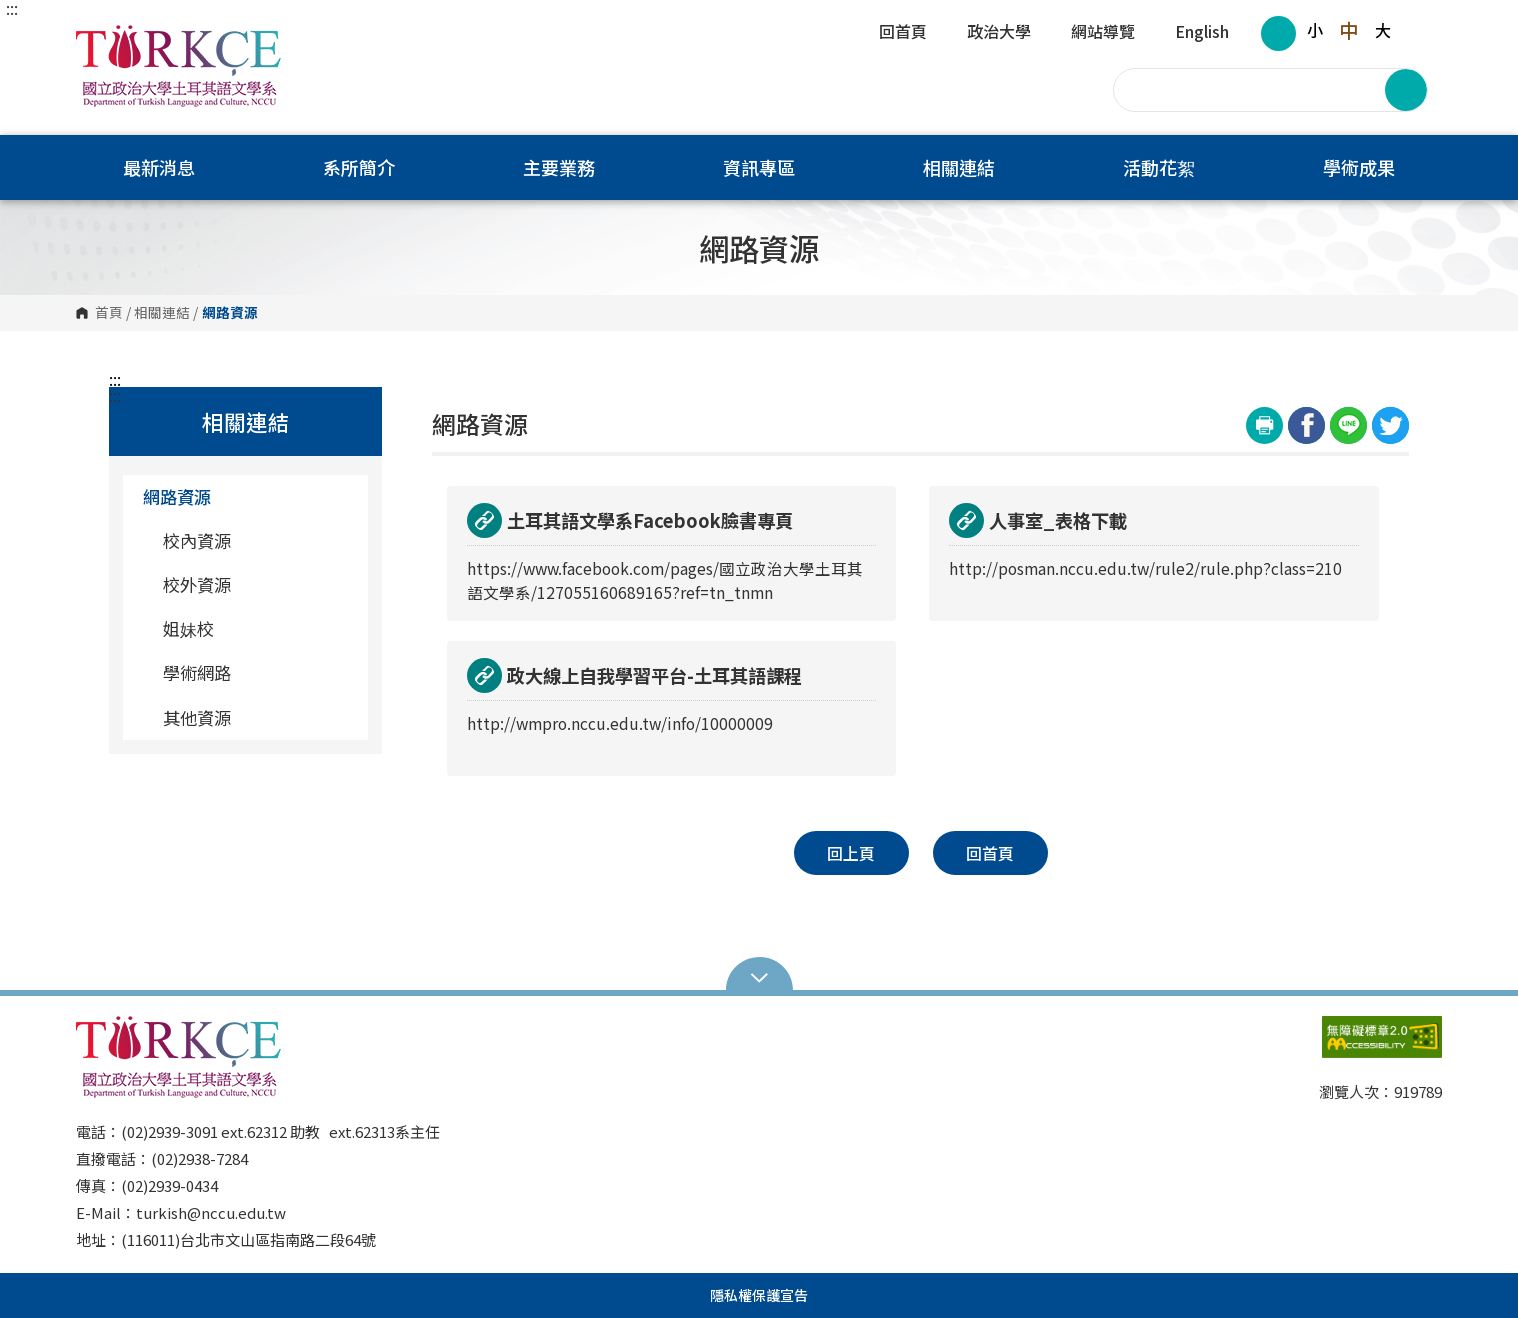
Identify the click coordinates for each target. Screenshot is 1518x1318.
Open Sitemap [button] (759, 976)
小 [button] (1315, 30)
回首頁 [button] (990, 853)
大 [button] (1383, 30)
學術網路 (197, 672)
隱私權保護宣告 (759, 1295)
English (1202, 33)
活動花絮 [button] (1159, 167)
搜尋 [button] (1406, 90)
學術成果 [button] (1359, 167)
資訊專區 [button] (759, 167)
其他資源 (197, 717)
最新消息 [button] (159, 167)
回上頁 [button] (851, 853)
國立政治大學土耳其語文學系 (96, 39)
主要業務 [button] (559, 167)
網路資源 (248, 496)
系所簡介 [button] (359, 167)
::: (12, 8)
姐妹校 (188, 628)
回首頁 (903, 33)
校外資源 (197, 584)
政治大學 (999, 33)
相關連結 (162, 313)
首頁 (109, 313)
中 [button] (1348, 30)
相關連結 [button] (959, 167)
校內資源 (197, 540)
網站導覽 (1103, 33)
